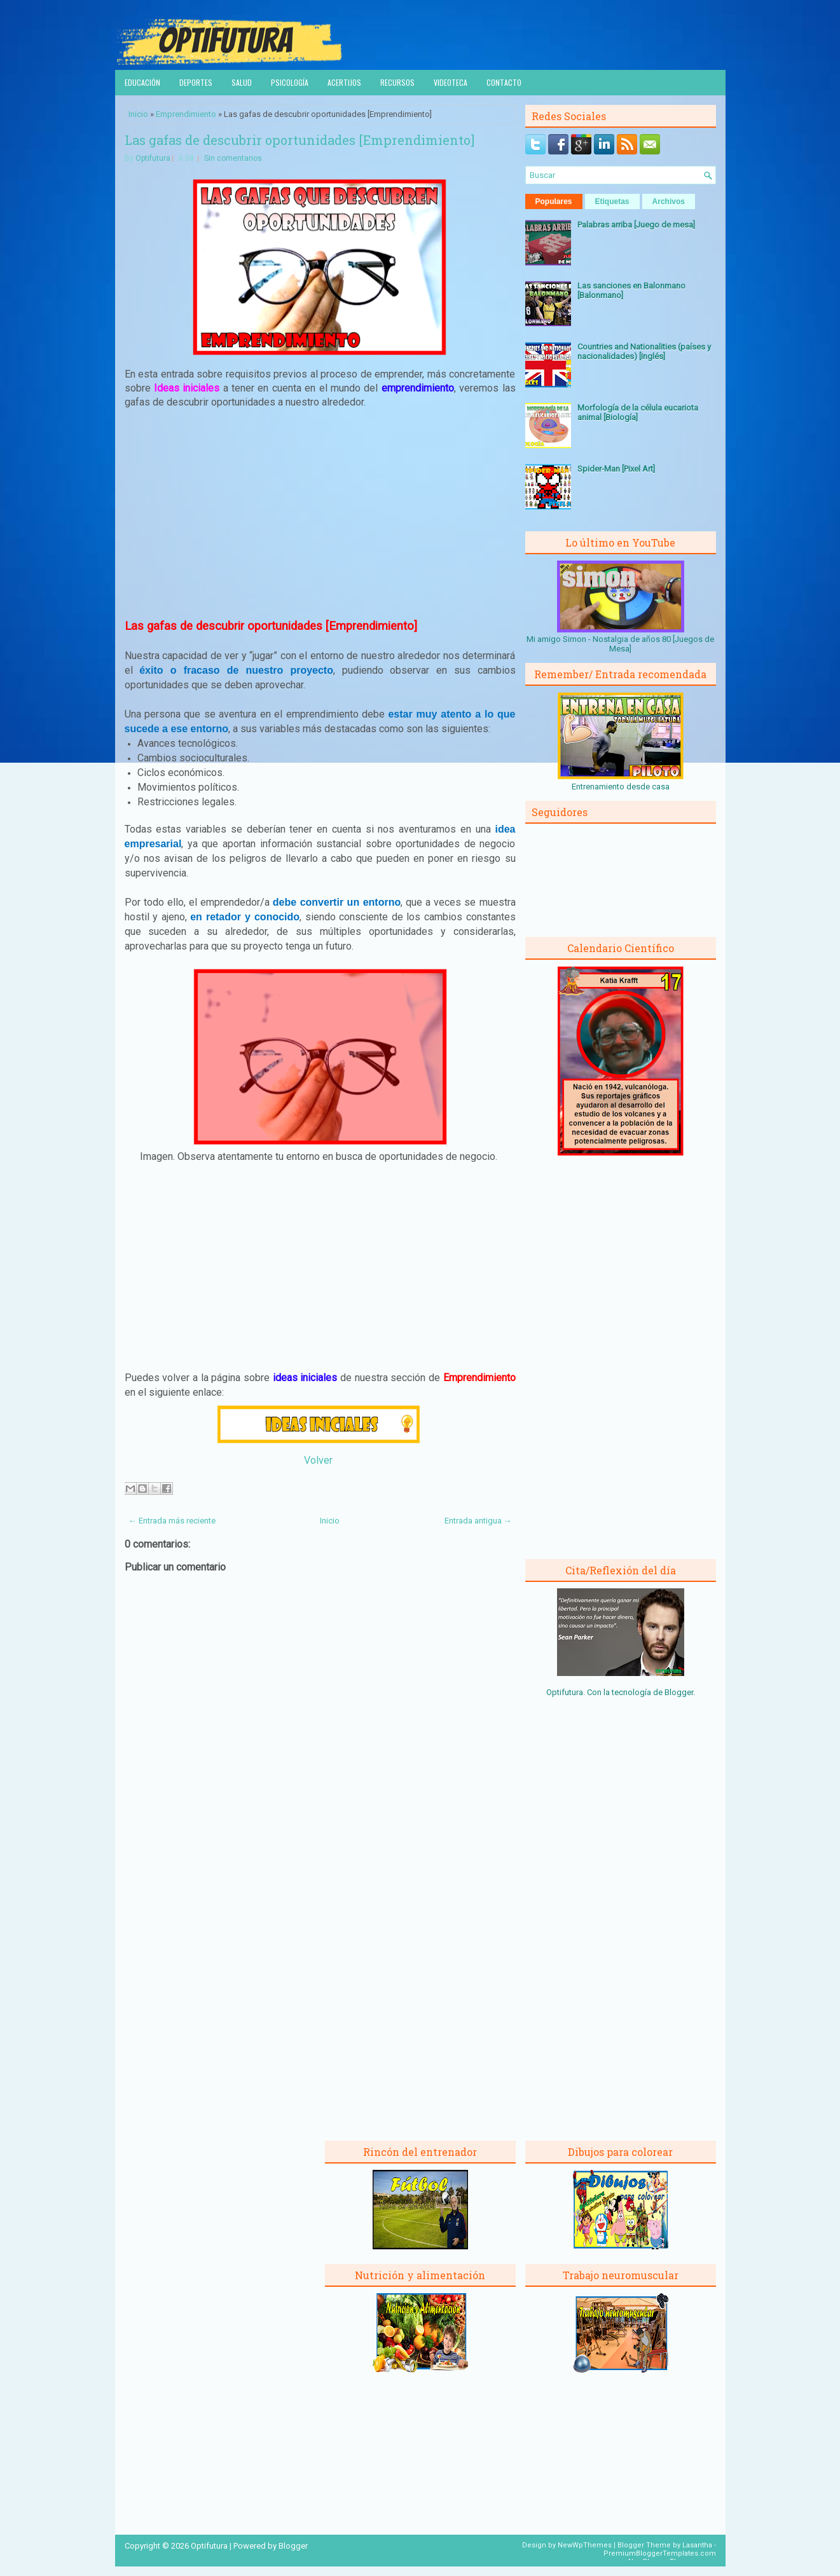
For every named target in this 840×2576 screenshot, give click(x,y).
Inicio (138, 114)
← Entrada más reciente (172, 1520)
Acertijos (344, 82)
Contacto (503, 82)
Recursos (397, 82)
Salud (241, 82)
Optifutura (152, 158)
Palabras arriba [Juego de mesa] (636, 224)
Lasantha (697, 2545)
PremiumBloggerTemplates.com (659, 2553)
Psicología (289, 82)
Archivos (668, 201)
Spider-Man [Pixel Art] (616, 469)
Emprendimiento (186, 114)
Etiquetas (612, 201)
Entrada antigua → (478, 1520)
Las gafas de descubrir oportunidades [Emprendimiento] (299, 139)
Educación (142, 82)
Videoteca (450, 82)
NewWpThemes (585, 2545)
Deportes (195, 82)
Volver (318, 1460)
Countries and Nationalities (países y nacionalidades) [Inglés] (644, 351)
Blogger (678, 1692)
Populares (553, 201)
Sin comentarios (233, 158)
